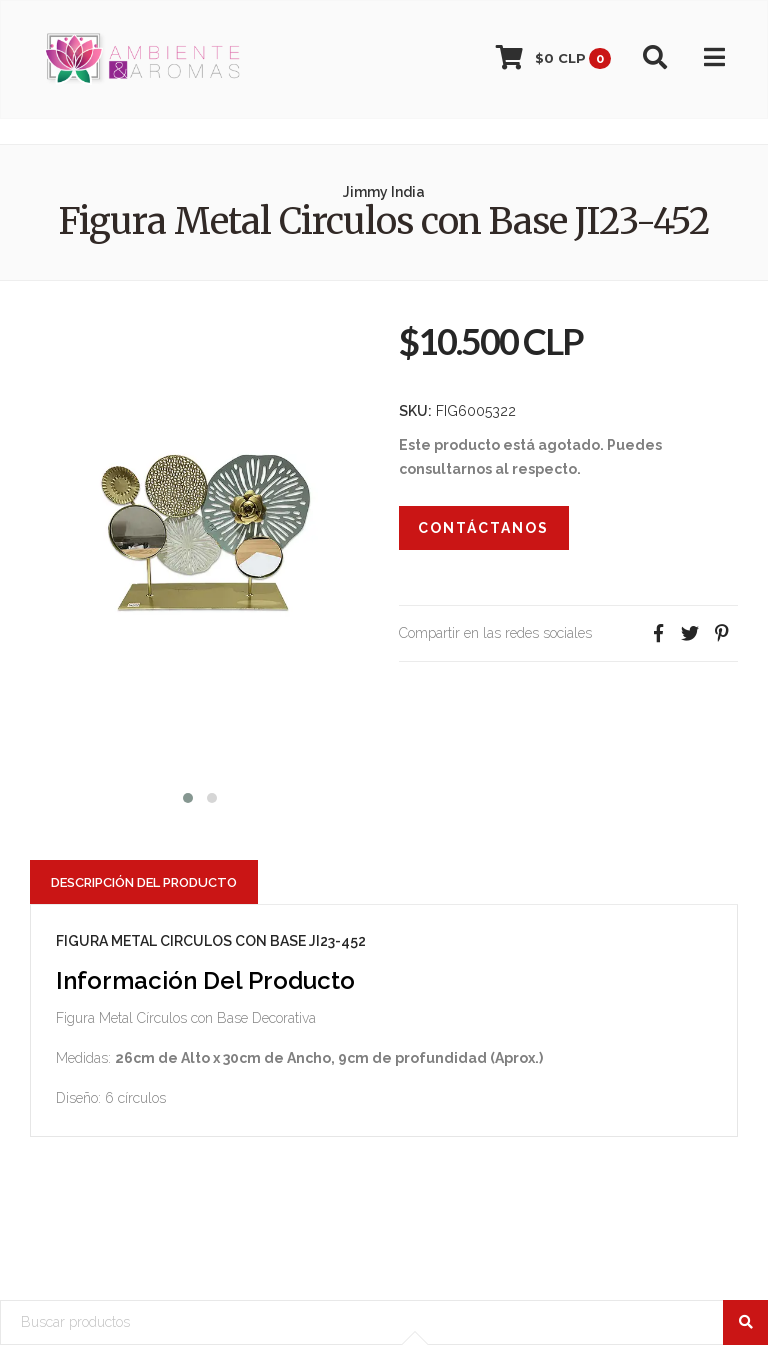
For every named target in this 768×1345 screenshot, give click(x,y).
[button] (188, 795)
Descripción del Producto (144, 882)
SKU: (415, 411)
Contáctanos (483, 528)
